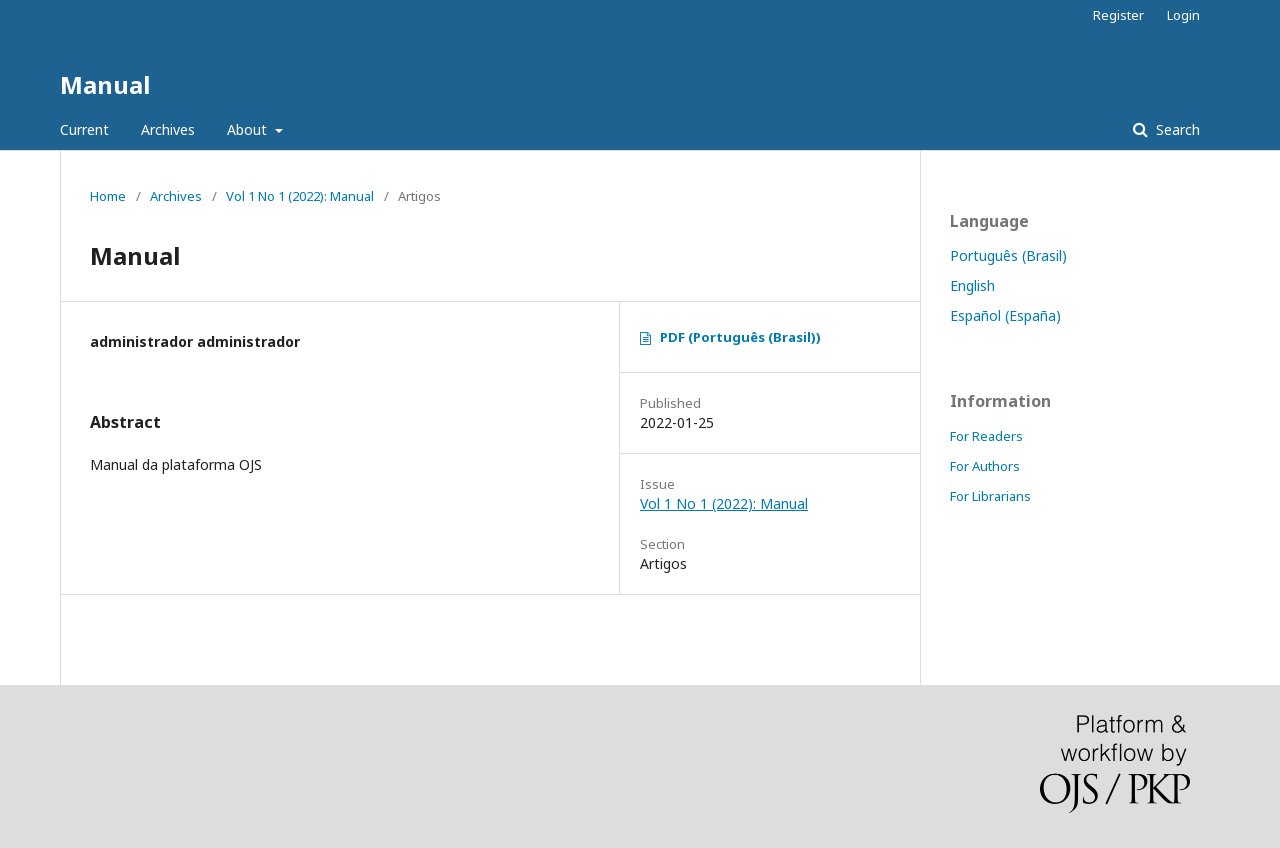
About (249, 129)
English (972, 285)
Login (1183, 15)
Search (1176, 129)
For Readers (986, 436)
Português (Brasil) (1008, 255)
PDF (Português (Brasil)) (740, 337)
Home (108, 196)
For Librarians (990, 496)
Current (84, 129)
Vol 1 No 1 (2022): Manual (300, 196)
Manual (105, 84)
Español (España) (1005, 315)
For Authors (985, 466)
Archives (168, 129)
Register (1118, 15)
